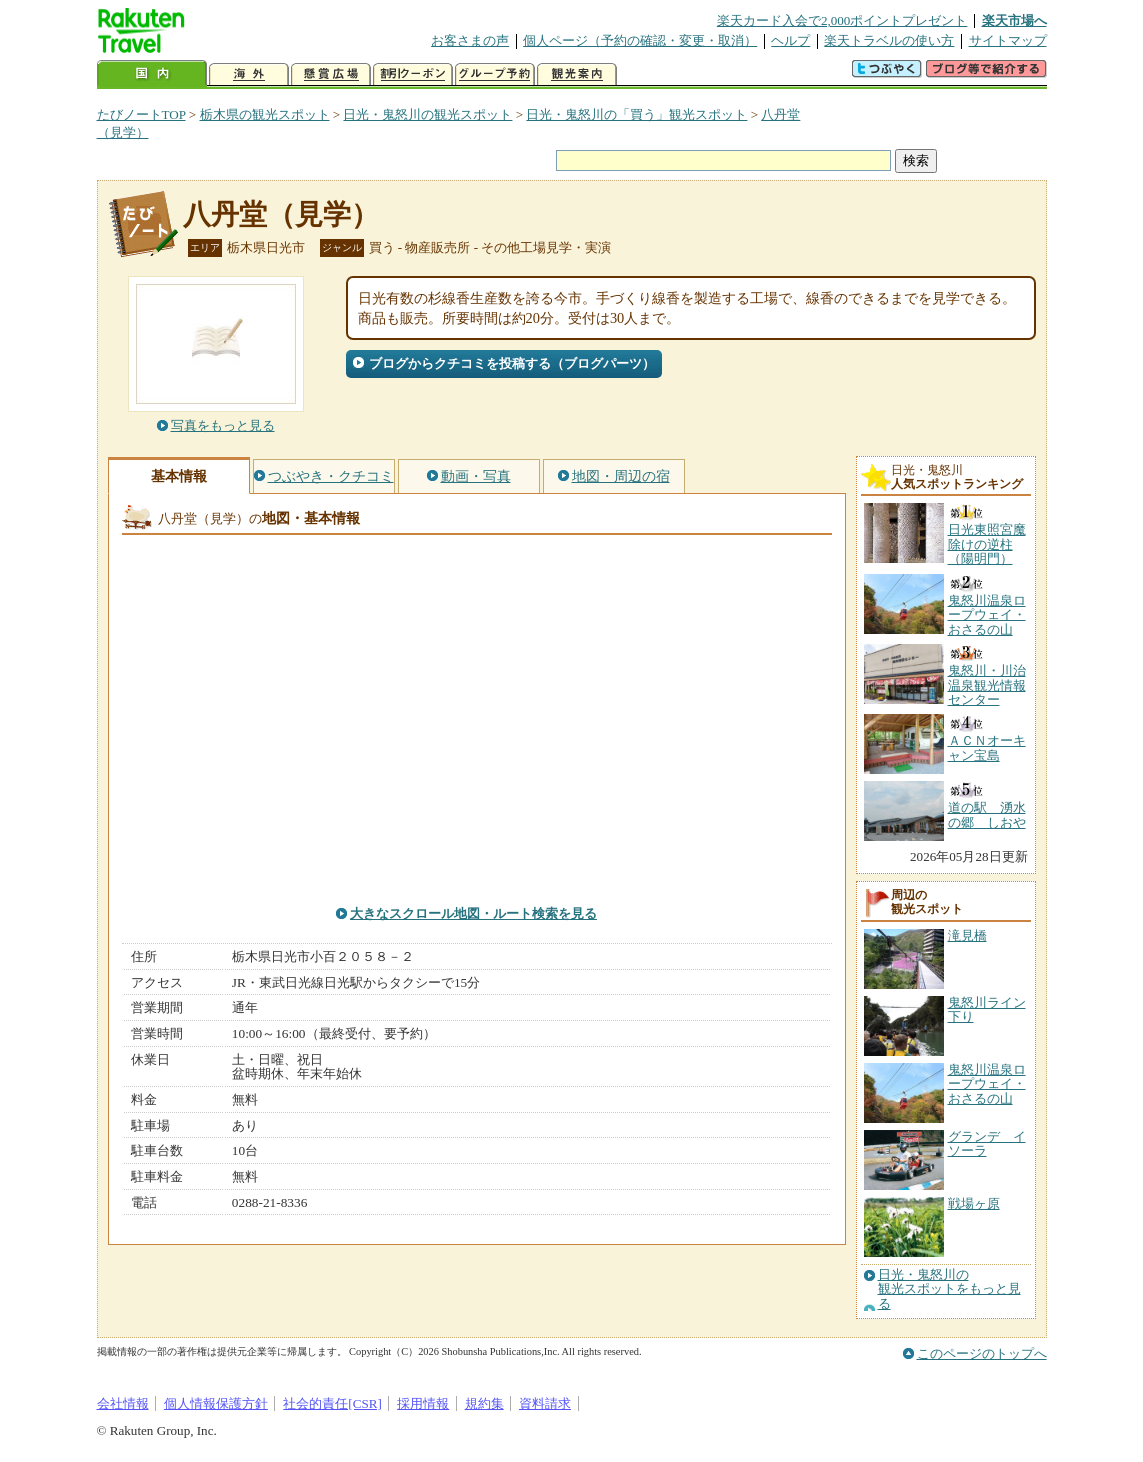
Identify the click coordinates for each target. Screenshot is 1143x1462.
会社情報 (123, 1403)
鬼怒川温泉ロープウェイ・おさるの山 (987, 1084)
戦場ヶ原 (974, 1203)
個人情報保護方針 (216, 1403)
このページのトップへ (982, 1353)
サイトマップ (1008, 40)
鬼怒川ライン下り (987, 1009)
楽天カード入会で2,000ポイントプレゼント (842, 20)
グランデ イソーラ (987, 1143)
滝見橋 (967, 935)
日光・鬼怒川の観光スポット (427, 114)
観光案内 (577, 74)
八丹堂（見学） (281, 214)
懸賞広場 (331, 74)
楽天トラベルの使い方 (889, 40)
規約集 (484, 1403)
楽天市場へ (1014, 20)
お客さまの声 (470, 40)
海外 (249, 74)
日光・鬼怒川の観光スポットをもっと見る (949, 1289)
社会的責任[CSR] (332, 1403)
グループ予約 (495, 74)
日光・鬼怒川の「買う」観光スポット (636, 114)
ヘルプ (790, 40)
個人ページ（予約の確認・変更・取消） (640, 40)
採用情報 (423, 1403)
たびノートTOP (141, 114)
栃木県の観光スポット (265, 114)
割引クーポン (413, 74)
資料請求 (545, 1403)
